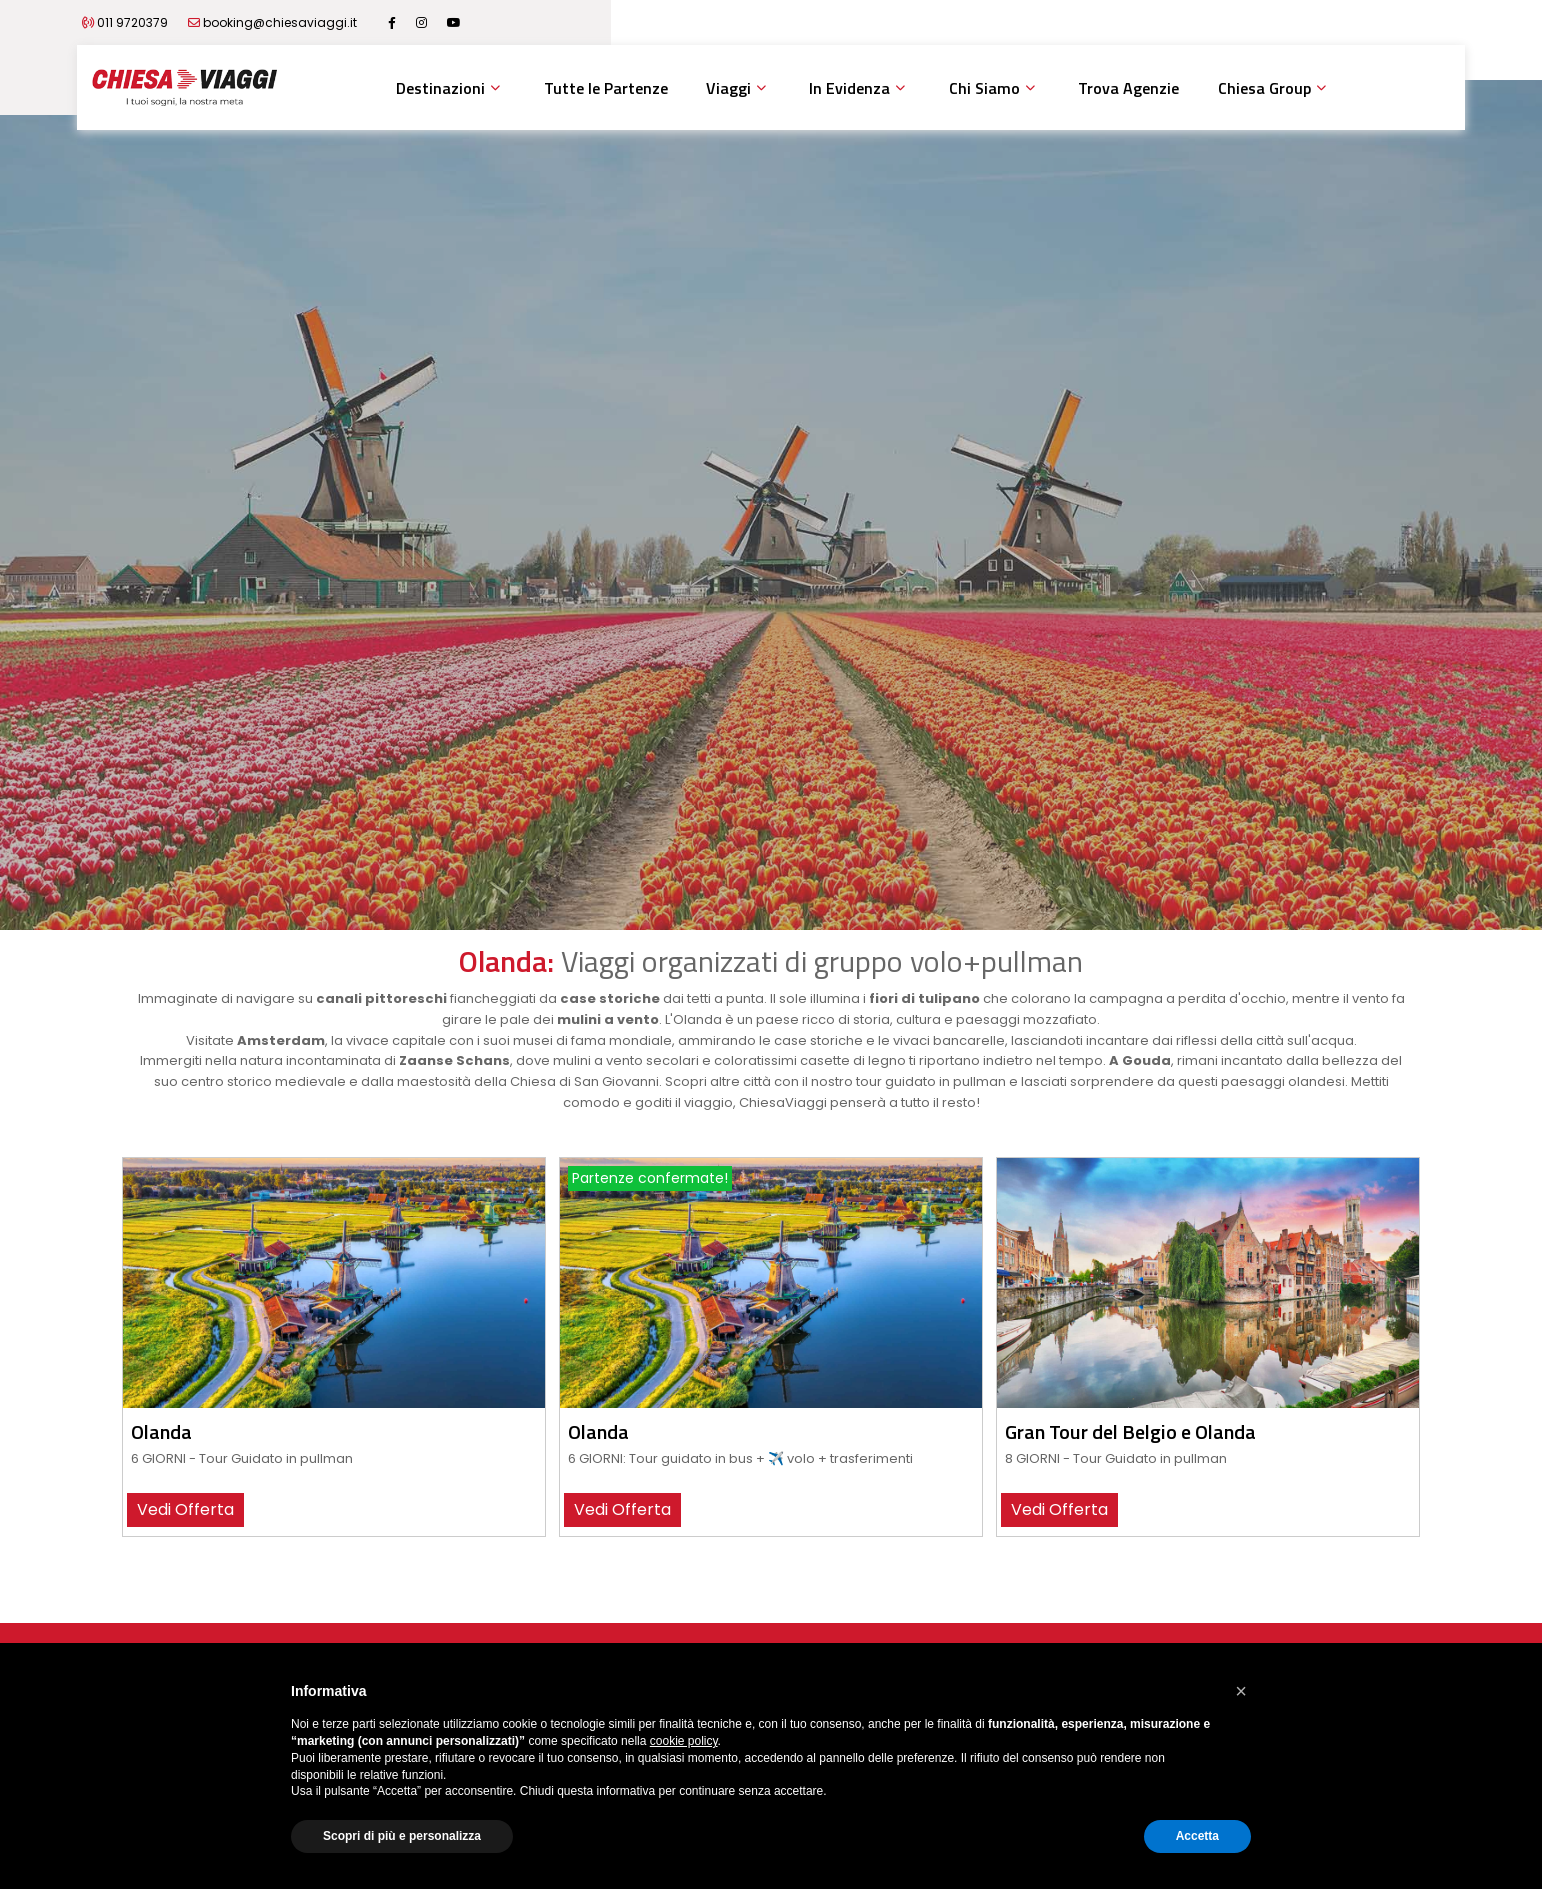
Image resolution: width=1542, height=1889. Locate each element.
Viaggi (728, 88)
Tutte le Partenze (606, 88)
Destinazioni (440, 88)
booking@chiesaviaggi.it (402, 22)
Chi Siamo (984, 88)
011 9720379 (254, 22)
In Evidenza (849, 88)
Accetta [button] (1197, 1836)
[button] (1241, 1691)
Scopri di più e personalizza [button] (402, 1836)
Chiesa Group (1264, 88)
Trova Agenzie (1128, 88)
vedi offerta (185, 1509)
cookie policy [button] (684, 1741)
